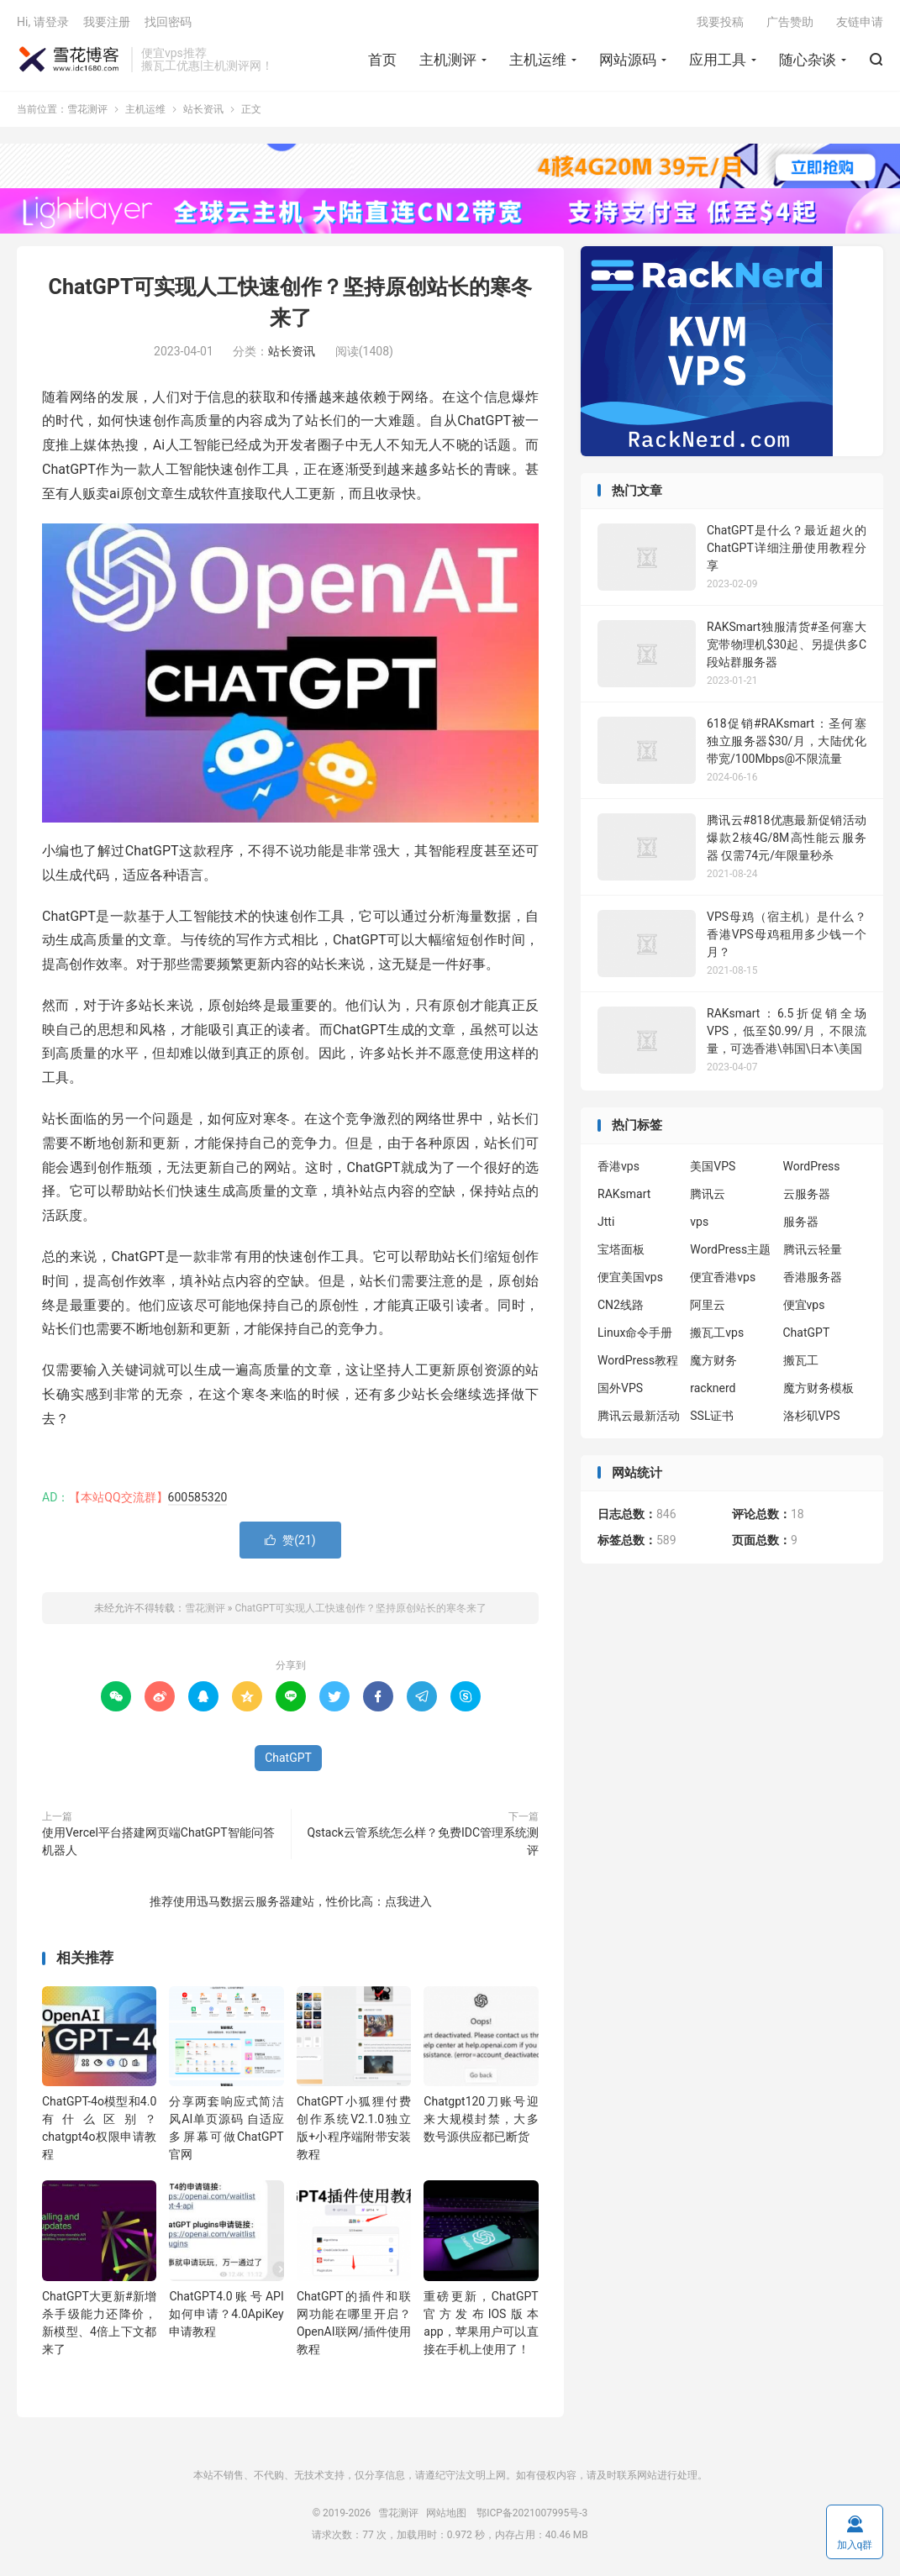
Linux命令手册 (634, 1332)
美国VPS (712, 1166)
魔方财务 (713, 1360)
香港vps (618, 1166)
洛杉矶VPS (811, 1415)
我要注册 (106, 22)
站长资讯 (203, 109)
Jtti (605, 1221)
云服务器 (806, 1194)
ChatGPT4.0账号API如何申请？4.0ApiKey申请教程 (226, 2313)
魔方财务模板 (818, 1388)
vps (699, 1221)
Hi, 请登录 (43, 22)
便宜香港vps (722, 1277)
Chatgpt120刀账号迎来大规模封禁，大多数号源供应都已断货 (481, 2119)
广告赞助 (789, 22)
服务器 (800, 1221)
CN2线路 (620, 1305)
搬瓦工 (800, 1360)
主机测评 (447, 59)
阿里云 (707, 1305)
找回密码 (168, 22)
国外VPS (620, 1388)
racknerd (712, 1388)
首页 (382, 59)
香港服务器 (812, 1277)
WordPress (811, 1166)
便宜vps (804, 1305)
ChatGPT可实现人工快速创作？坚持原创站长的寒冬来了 (360, 1608)
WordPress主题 (730, 1249)
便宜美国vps (630, 1277)
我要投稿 (720, 22)
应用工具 (717, 59)
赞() (290, 1540)
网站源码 (627, 59)
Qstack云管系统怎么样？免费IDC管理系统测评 (423, 1841)
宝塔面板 (621, 1249)
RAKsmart (623, 1194)
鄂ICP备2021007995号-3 (531, 2513)
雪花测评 (70, 59)
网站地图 (446, 2513)
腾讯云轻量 (812, 1249)
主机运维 (537, 59)
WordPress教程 (637, 1360)
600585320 (198, 1497)
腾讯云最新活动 (638, 1415)
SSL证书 (712, 1415)
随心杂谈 (807, 59)
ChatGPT (288, 1757)
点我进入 (408, 1901)
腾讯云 (707, 1194)
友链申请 (859, 22)
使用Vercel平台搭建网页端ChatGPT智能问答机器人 (158, 1841)
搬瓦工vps (717, 1332)
